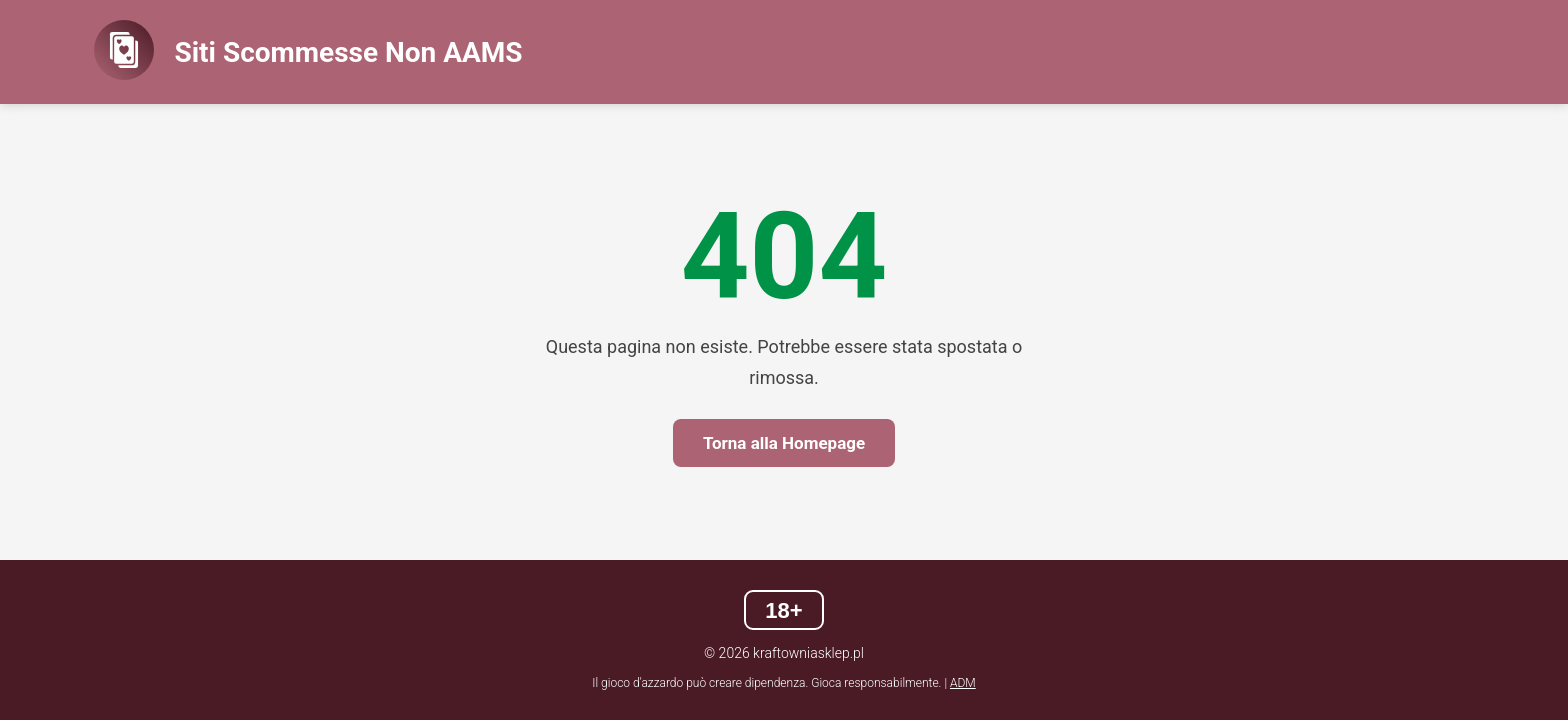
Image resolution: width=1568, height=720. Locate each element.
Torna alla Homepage (784, 443)
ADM (963, 683)
